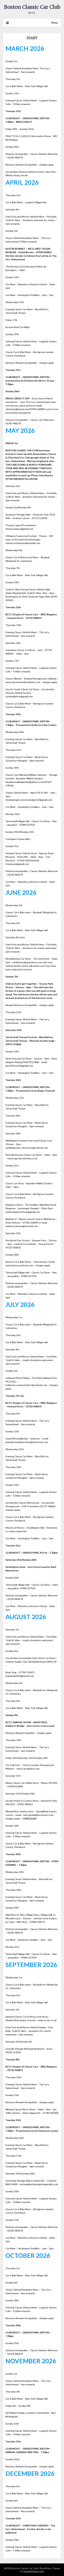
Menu (54, 22)
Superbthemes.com (33, 2571)
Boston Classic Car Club (32, 7)
